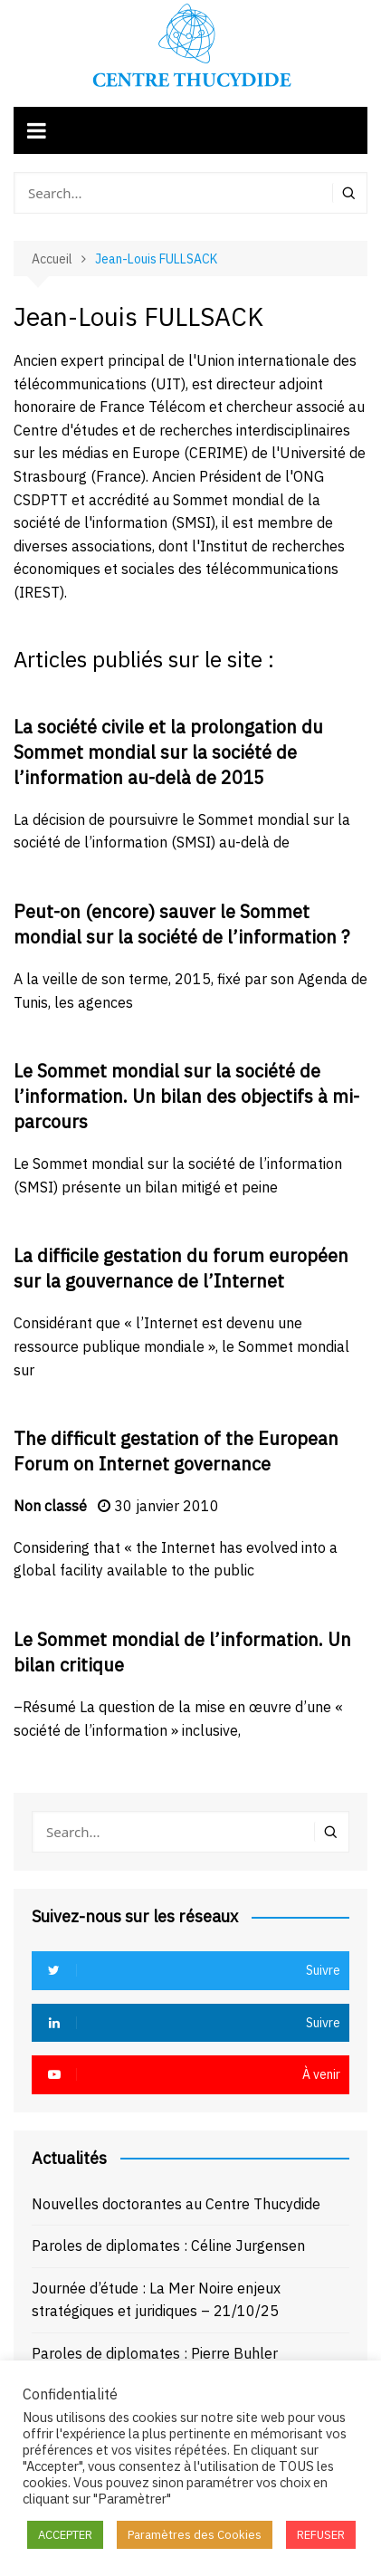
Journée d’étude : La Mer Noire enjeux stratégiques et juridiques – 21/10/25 (156, 2300)
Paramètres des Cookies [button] (195, 2534)
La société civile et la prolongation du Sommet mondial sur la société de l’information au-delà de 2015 (168, 752)
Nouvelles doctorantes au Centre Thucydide (176, 2204)
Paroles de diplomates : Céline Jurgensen (168, 2245)
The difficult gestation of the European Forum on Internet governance (176, 1451)
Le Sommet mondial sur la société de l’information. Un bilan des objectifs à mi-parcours (186, 1096)
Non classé (50, 1506)
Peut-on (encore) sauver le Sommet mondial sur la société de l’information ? (181, 924)
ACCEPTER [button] (65, 2534)
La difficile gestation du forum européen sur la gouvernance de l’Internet (181, 1268)
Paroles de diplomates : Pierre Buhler (155, 2353)
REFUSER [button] (321, 2534)
